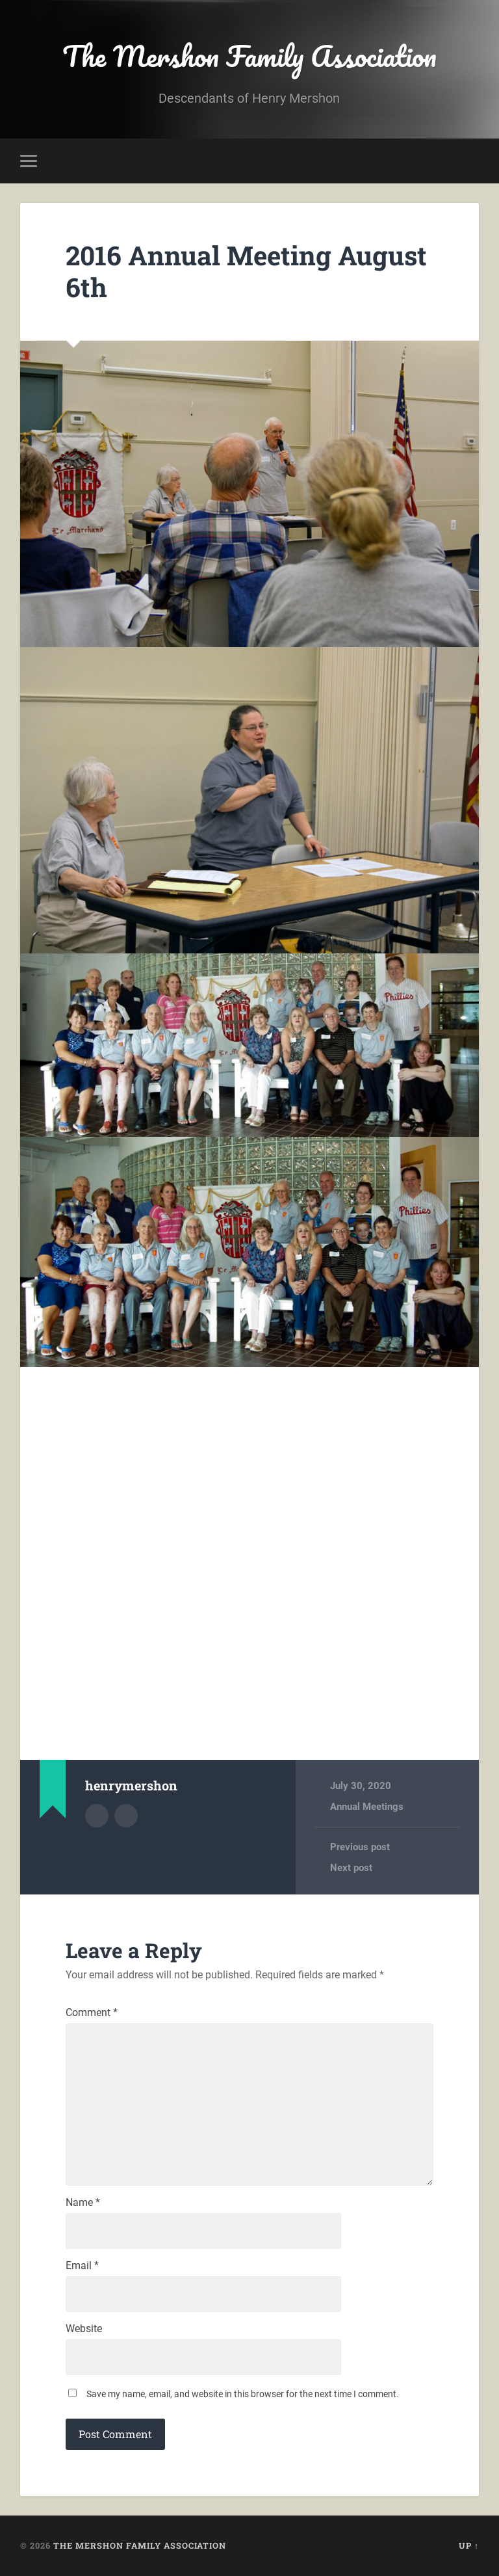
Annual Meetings (366, 1806)
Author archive (97, 1815)
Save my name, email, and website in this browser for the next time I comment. (242, 2394)
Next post (351, 1868)
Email (82, 2266)
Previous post (360, 1847)
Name (83, 2203)
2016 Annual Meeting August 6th (246, 271)
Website (84, 2329)
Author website (126, 1815)
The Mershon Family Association (249, 56)
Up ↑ (469, 2545)
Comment (92, 2013)
